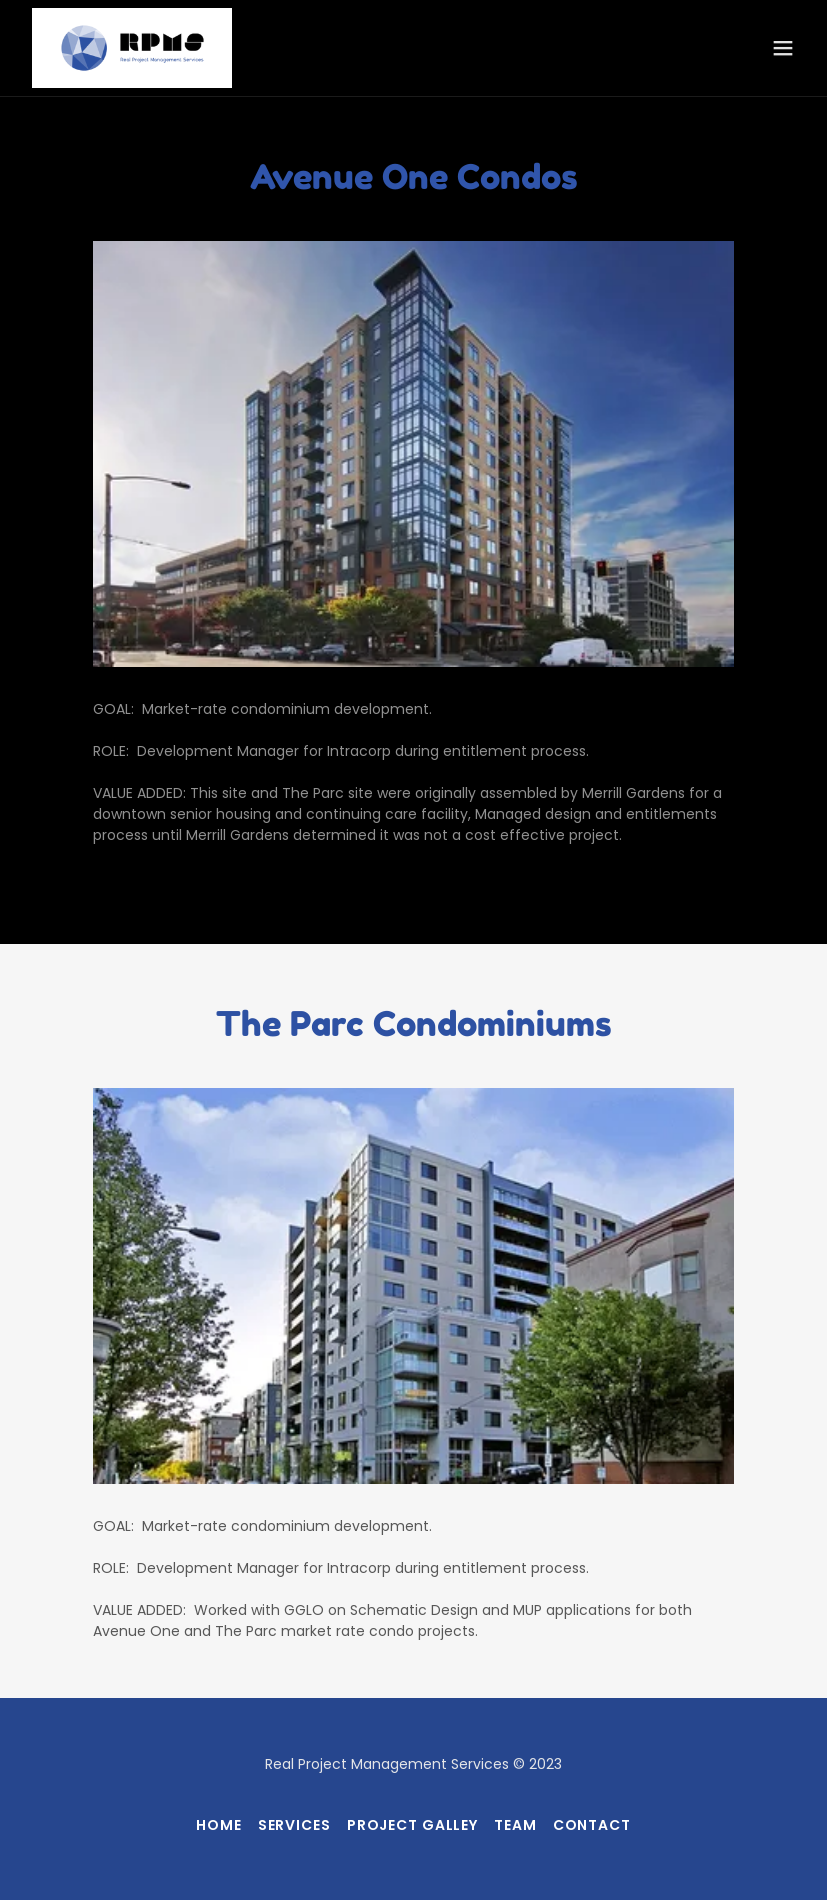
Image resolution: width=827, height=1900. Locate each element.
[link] (132, 48)
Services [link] (294, 1825)
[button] (783, 48)
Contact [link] (592, 1825)
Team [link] (515, 1825)
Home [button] (219, 1825)
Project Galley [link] (412, 1825)
